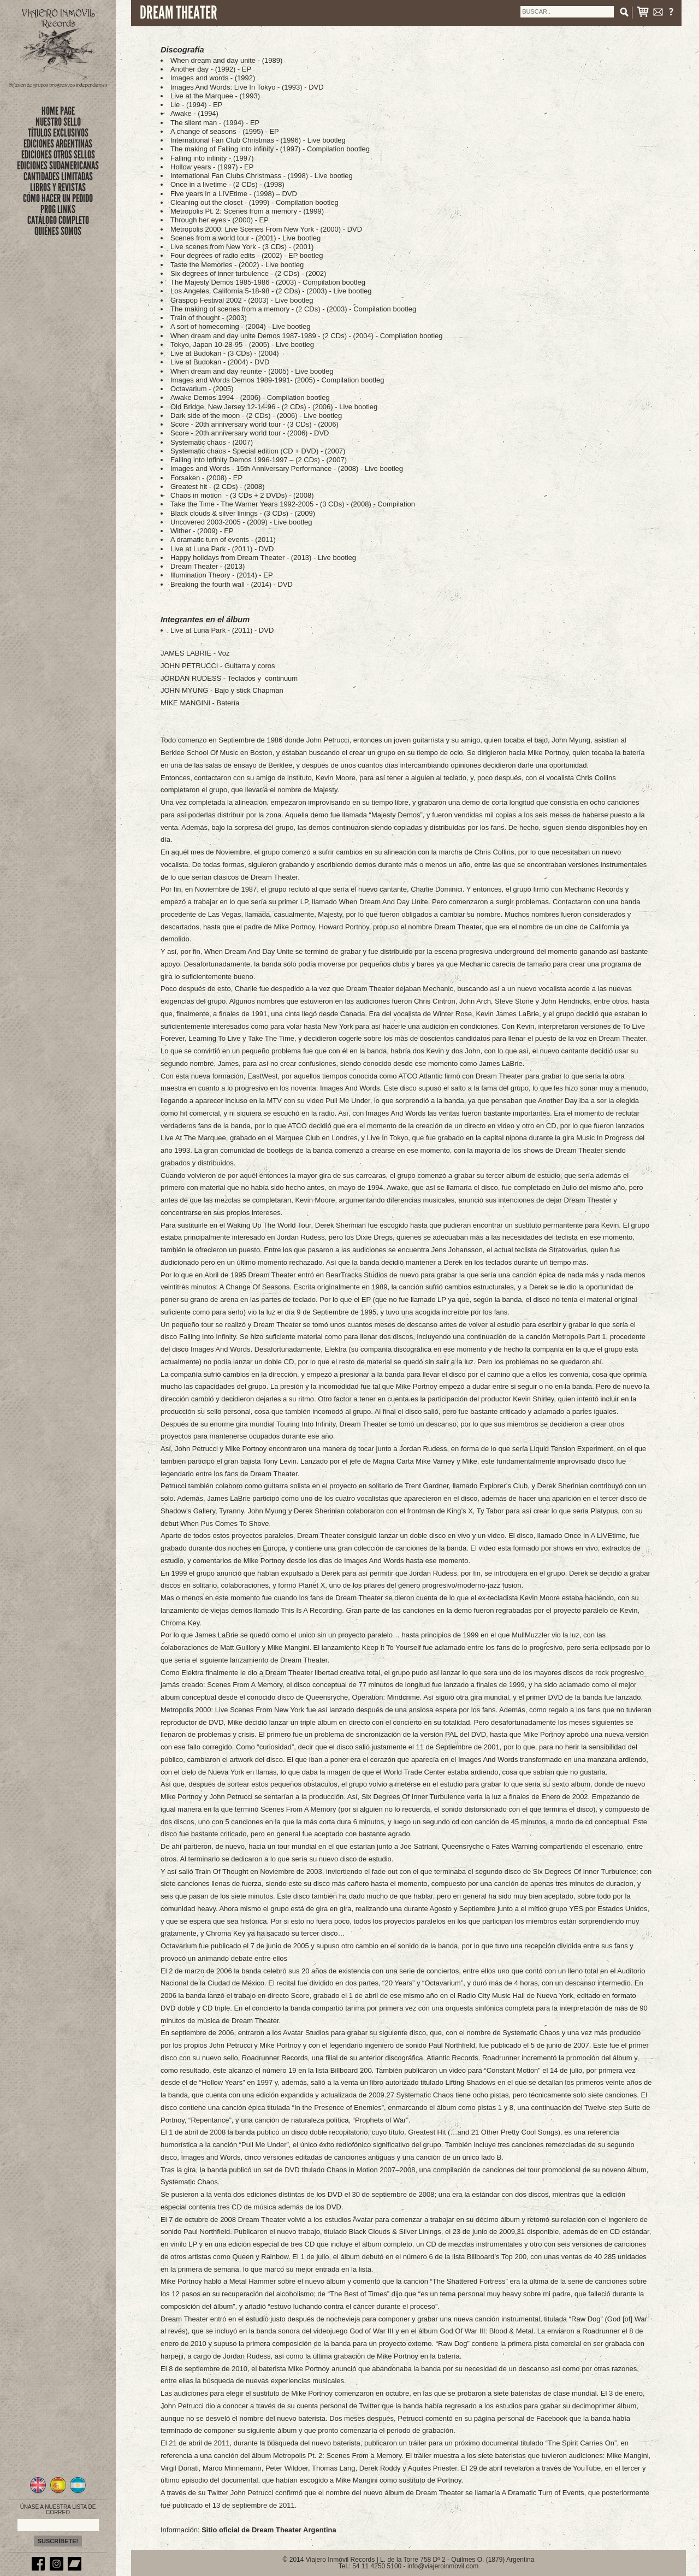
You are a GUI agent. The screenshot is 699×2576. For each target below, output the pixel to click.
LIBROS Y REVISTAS (58, 187)
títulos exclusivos (58, 132)
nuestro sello (58, 121)
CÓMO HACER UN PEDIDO (58, 198)
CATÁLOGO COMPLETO (58, 220)
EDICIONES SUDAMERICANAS (58, 165)
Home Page (58, 110)
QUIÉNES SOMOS (57, 231)
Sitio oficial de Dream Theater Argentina (269, 2530)
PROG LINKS (57, 209)
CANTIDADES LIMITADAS (58, 176)
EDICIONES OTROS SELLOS (58, 154)
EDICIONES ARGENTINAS (57, 143)
